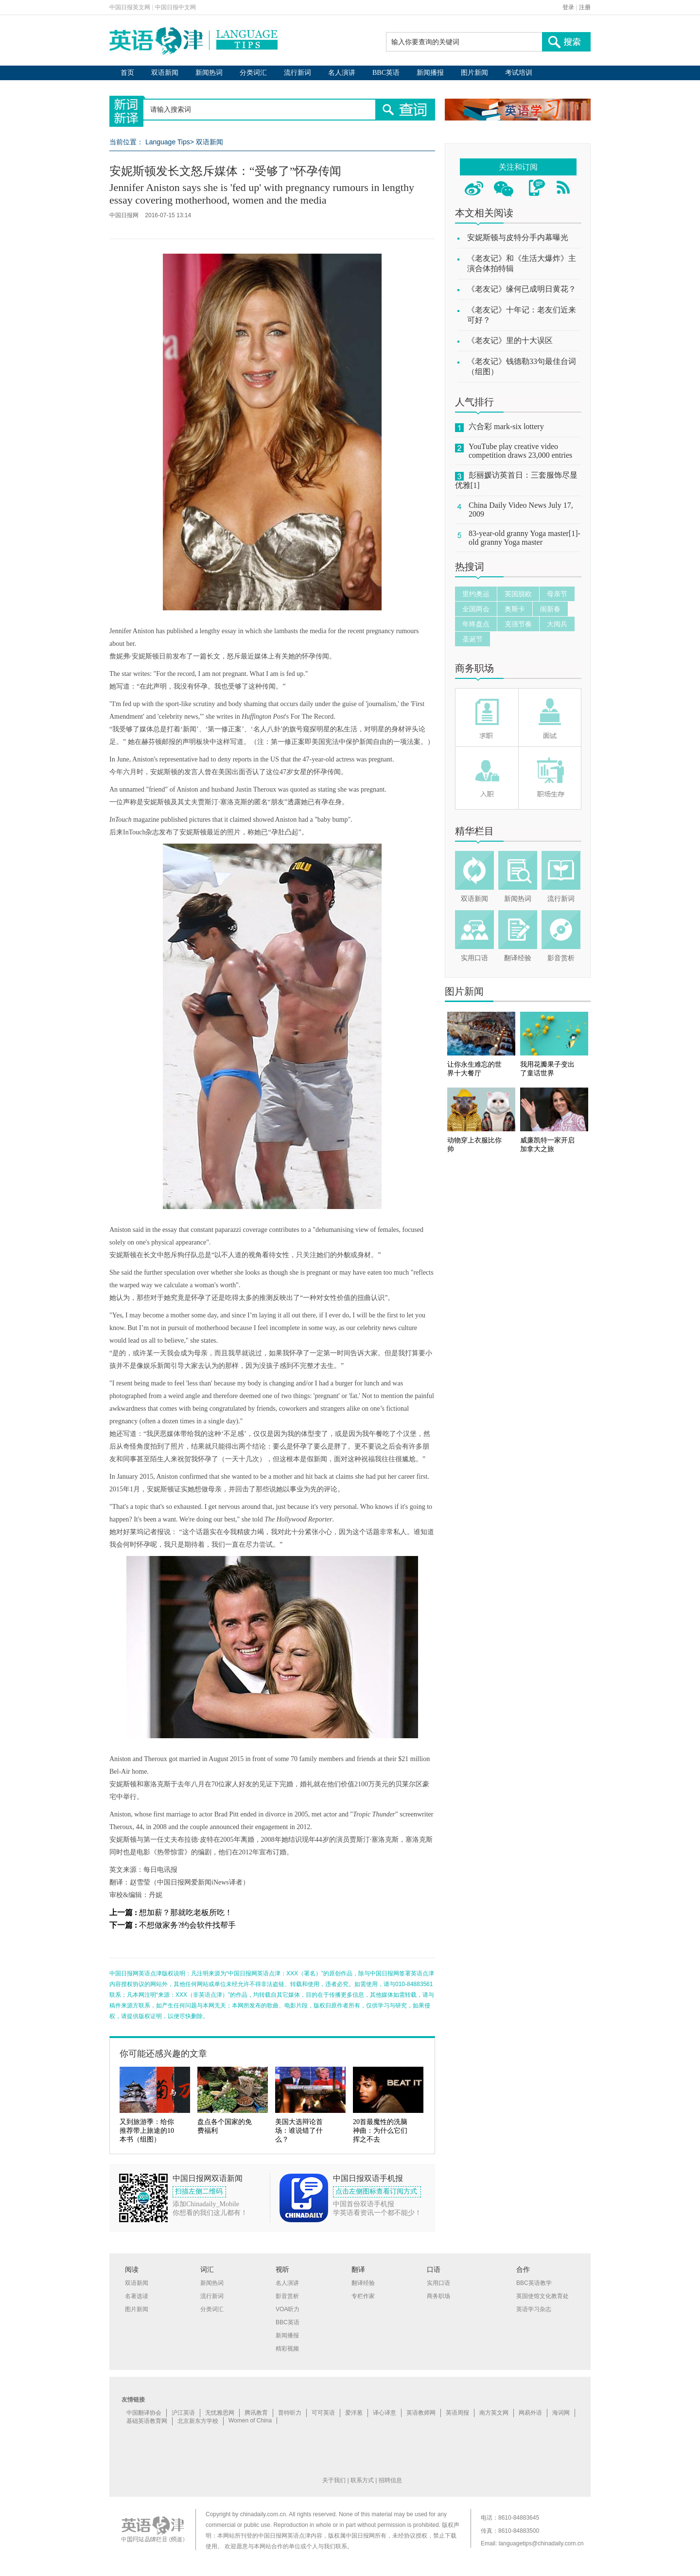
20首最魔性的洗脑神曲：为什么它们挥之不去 (380, 2130)
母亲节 (557, 594)
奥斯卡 (515, 609)
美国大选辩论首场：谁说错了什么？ (299, 2130)
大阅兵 (557, 624)
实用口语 (474, 958)
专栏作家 (363, 2296)
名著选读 (136, 2296)
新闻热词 (209, 72)
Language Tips (167, 142)
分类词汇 (253, 72)
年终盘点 (476, 624)
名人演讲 (341, 72)
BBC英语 (386, 72)
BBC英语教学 (534, 2283)
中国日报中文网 (175, 7)
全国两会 (476, 609)
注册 (585, 7)
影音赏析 (561, 958)
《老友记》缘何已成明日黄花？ (521, 289)
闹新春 (550, 609)
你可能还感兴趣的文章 (163, 2053)
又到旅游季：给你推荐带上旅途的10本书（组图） (147, 2130)
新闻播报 (430, 72)
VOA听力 (287, 2309)
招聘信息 (390, 2480)
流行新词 (297, 72)
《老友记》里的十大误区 (510, 340)
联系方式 (362, 2480)
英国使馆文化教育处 (542, 2296)
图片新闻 (474, 72)
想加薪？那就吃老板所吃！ (185, 1912)
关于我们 (334, 2480)
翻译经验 (517, 958)
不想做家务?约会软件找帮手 (187, 1925)
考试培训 (518, 72)
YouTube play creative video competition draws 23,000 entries (520, 450)
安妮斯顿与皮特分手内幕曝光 (517, 237)
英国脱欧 (518, 594)
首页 (127, 72)
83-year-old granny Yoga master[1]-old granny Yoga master (524, 537)
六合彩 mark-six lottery (506, 426)
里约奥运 (476, 594)
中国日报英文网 (129, 7)
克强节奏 (518, 624)
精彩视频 (287, 2348)
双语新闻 (164, 72)
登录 (568, 7)
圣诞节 (472, 639)
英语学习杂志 (533, 2309)
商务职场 (474, 668)
